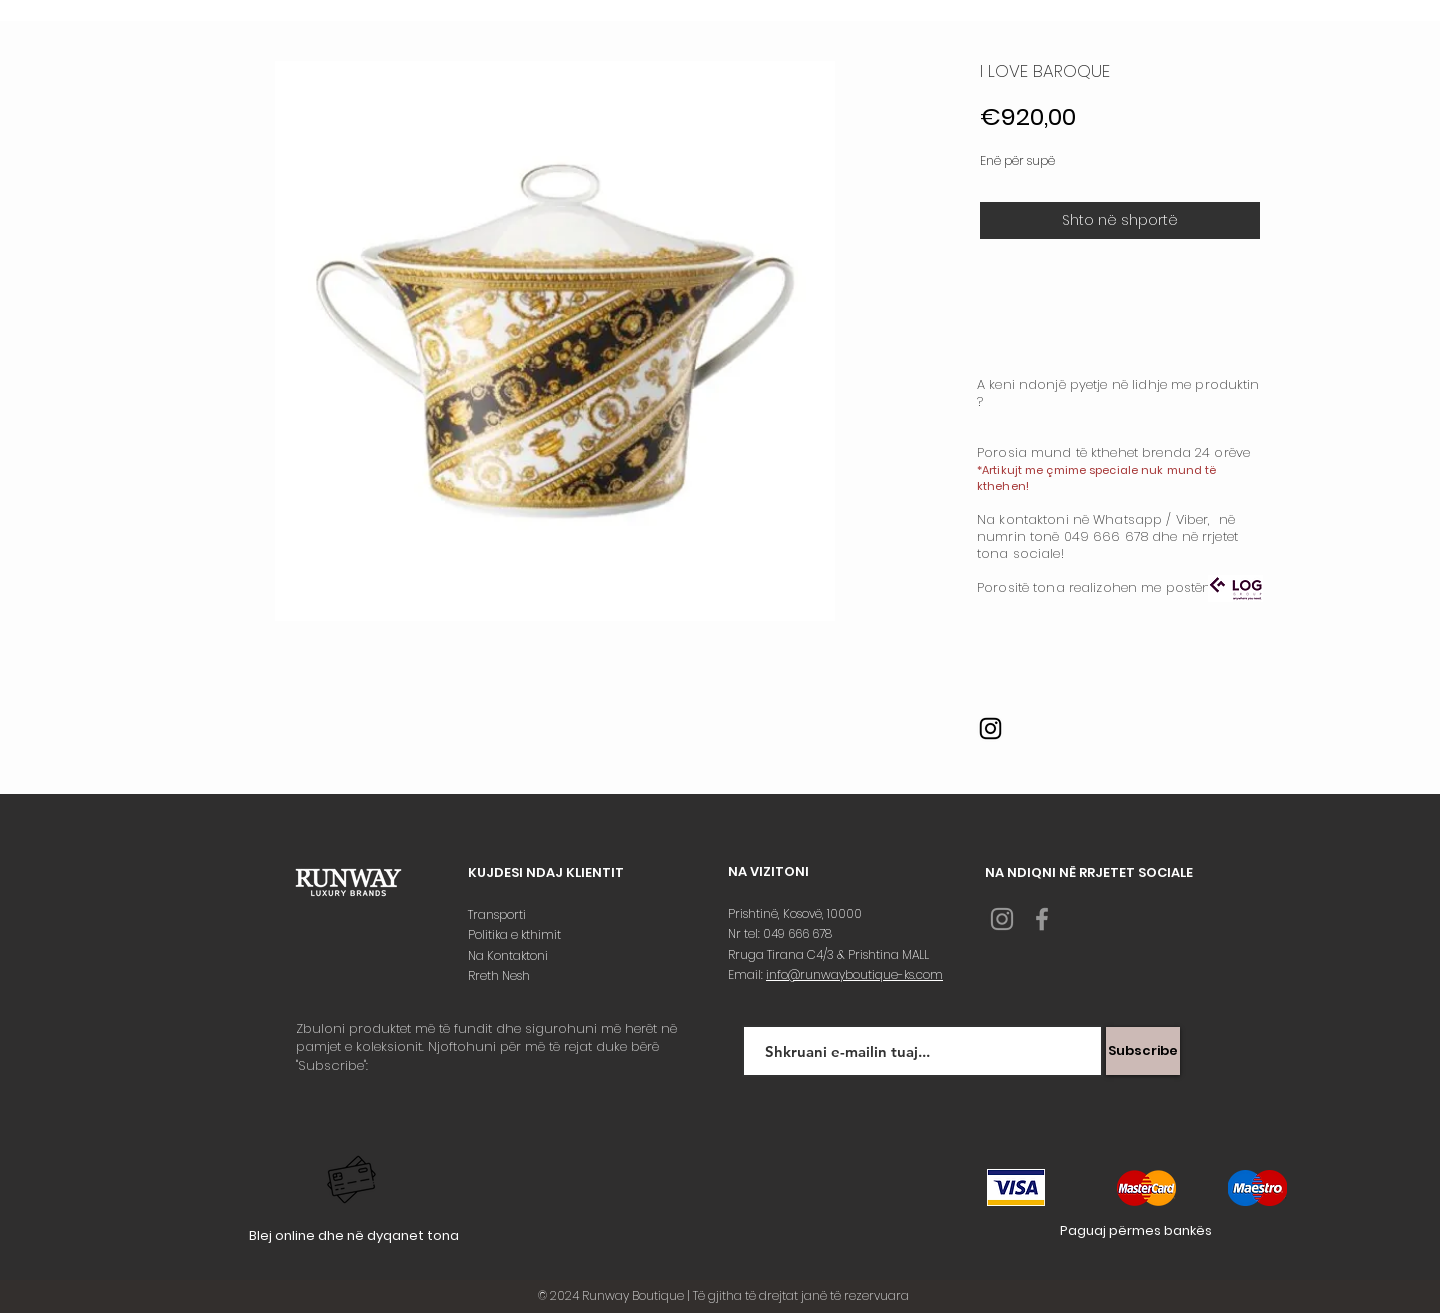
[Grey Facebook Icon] (1042, 919)
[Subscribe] (1143, 1051)
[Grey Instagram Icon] (1002, 919)
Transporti (498, 914)
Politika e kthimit (516, 934)
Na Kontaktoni (509, 955)
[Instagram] (990, 728)
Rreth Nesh (500, 975)
